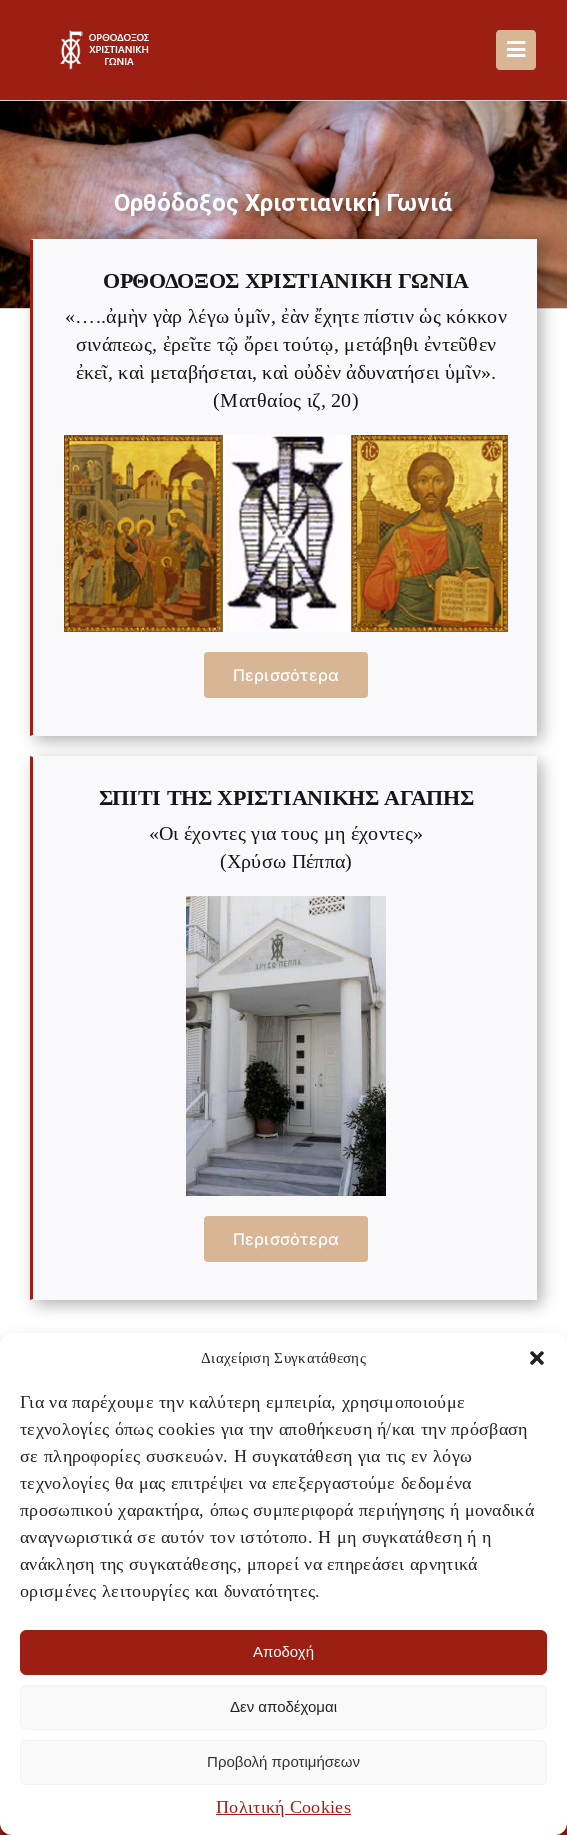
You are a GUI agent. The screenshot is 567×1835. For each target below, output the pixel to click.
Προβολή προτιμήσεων (283, 1761)
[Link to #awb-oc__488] (516, 50)
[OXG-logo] (108, 40)
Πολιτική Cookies (283, 1807)
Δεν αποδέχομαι (283, 1706)
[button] (537, 1358)
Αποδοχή (283, 1651)
